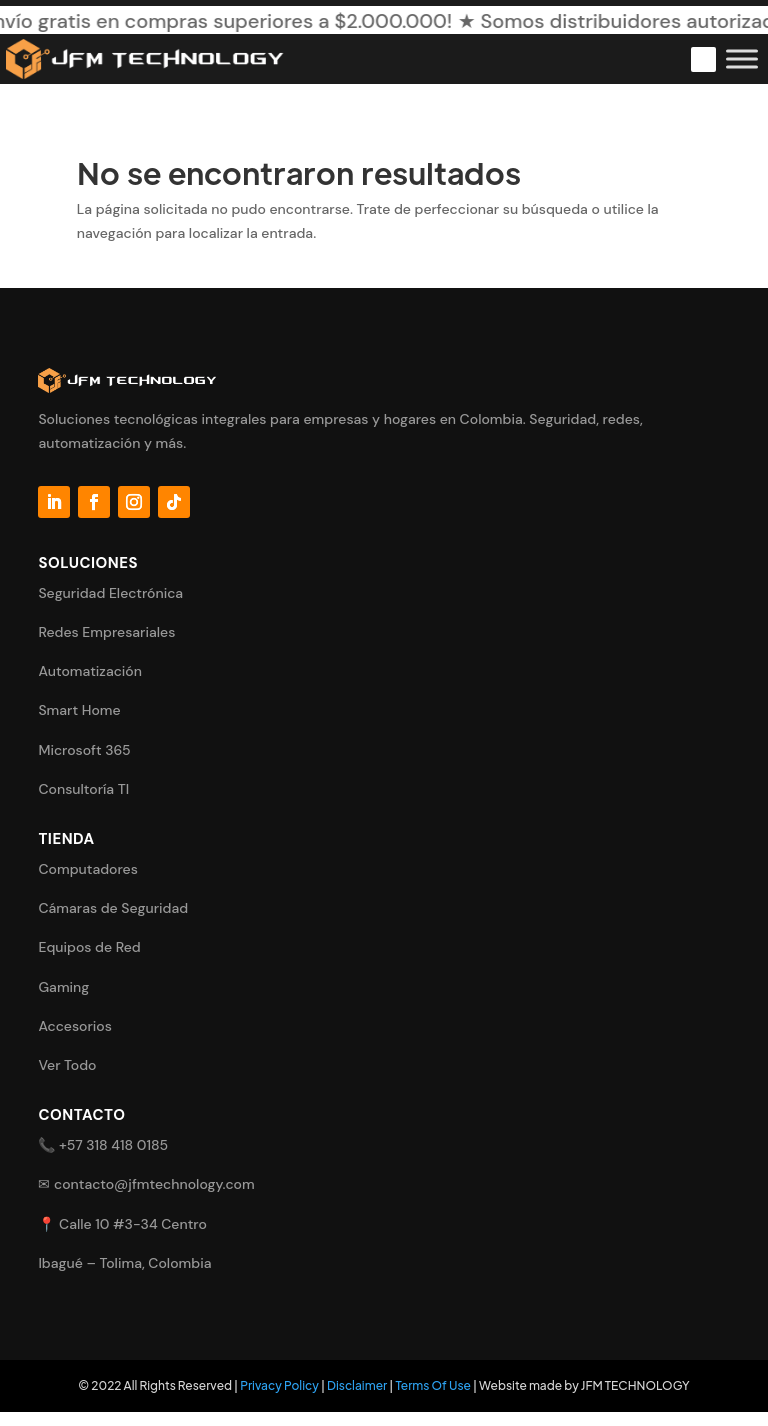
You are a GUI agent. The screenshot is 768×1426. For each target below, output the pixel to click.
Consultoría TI (83, 789)
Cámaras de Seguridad (113, 908)
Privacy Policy (279, 1385)
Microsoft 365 (84, 750)
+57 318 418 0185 (113, 1145)
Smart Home (79, 710)
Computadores (87, 869)
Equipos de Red (89, 947)
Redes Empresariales (106, 632)
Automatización (90, 671)
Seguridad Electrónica (110, 593)
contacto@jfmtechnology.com (154, 1184)
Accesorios (75, 1026)
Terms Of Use (433, 1385)
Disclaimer (357, 1385)
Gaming (63, 987)
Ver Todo (67, 1065)
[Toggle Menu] (742, 58)
